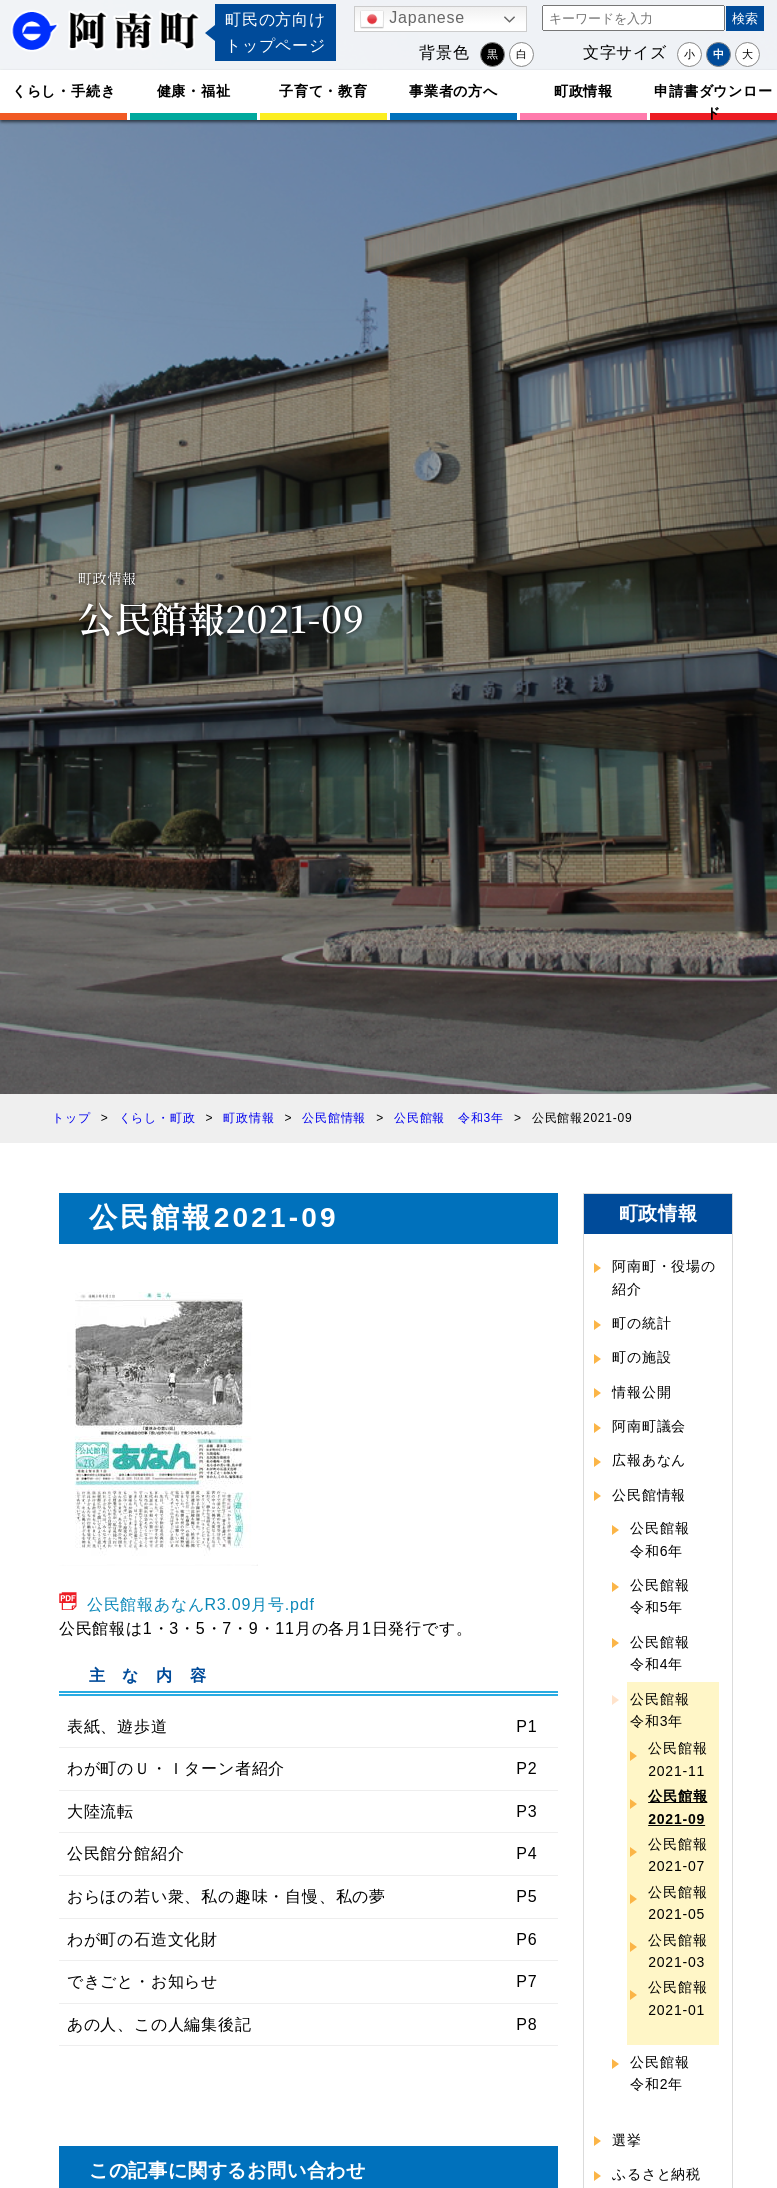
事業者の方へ (453, 91)
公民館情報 (649, 1495)
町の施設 (641, 1357)
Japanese (412, 19)
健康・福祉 (194, 91)
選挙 (627, 2140)
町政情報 (583, 91)
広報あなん (649, 1460)
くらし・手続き (64, 91)
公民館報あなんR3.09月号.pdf (201, 1604)
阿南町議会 (649, 1426)
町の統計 (641, 1323)
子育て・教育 (323, 91)
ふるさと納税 (656, 2174)
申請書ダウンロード (713, 101)
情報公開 (641, 1392)
